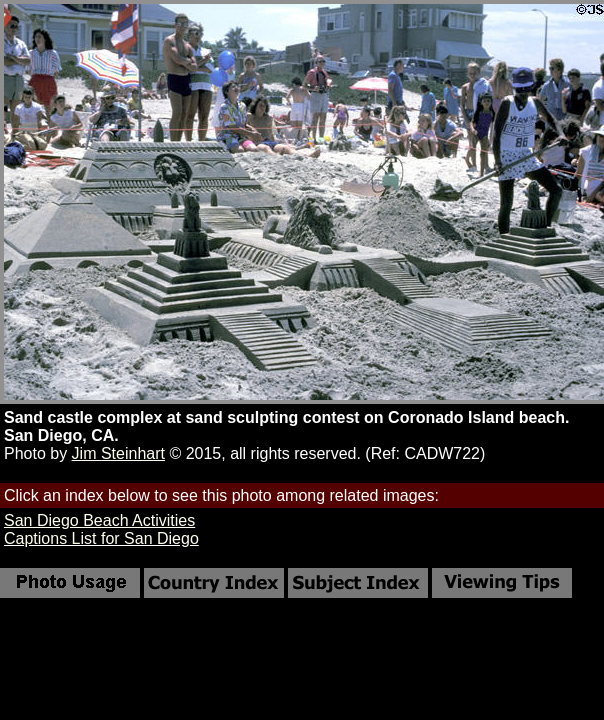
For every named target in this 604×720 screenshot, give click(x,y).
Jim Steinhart (118, 453)
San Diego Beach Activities (99, 520)
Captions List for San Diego (101, 538)
